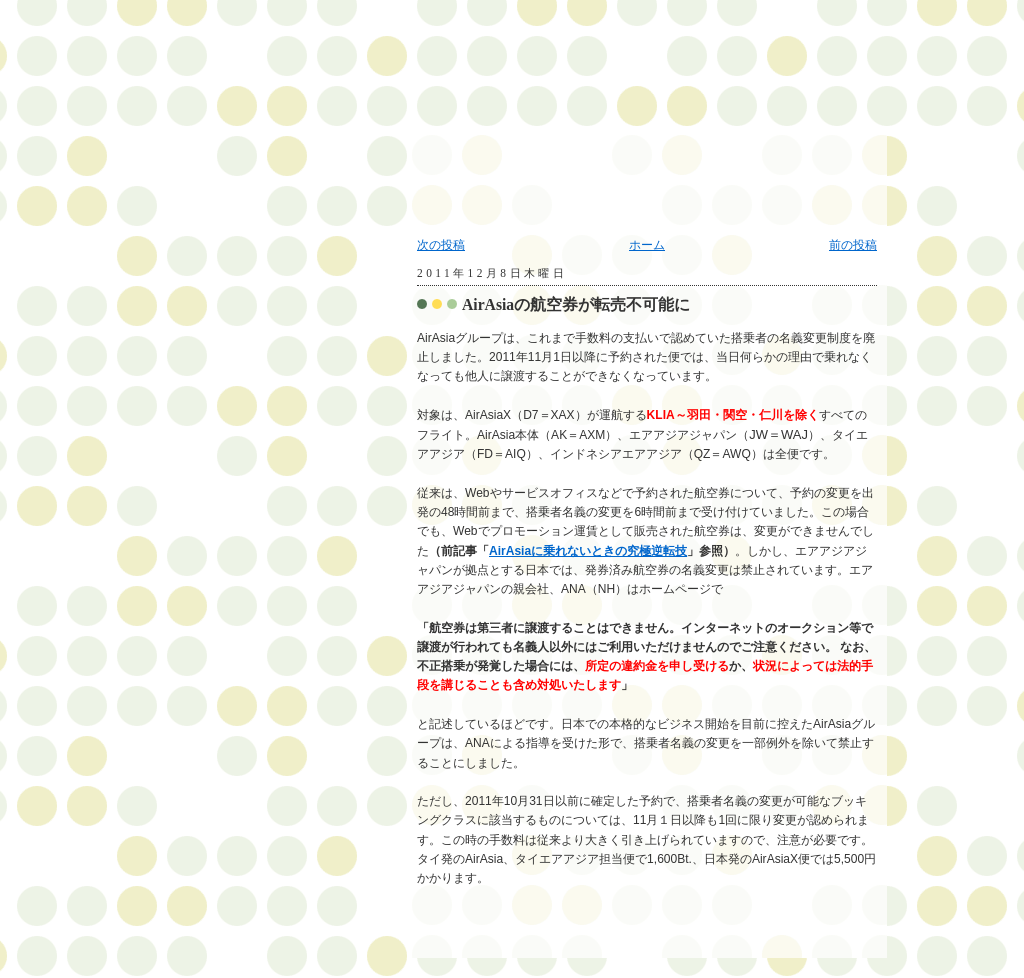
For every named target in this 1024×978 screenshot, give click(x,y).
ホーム (647, 245)
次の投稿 (441, 245)
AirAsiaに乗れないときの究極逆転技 (588, 551)
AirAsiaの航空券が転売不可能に (576, 304)
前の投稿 (853, 245)
